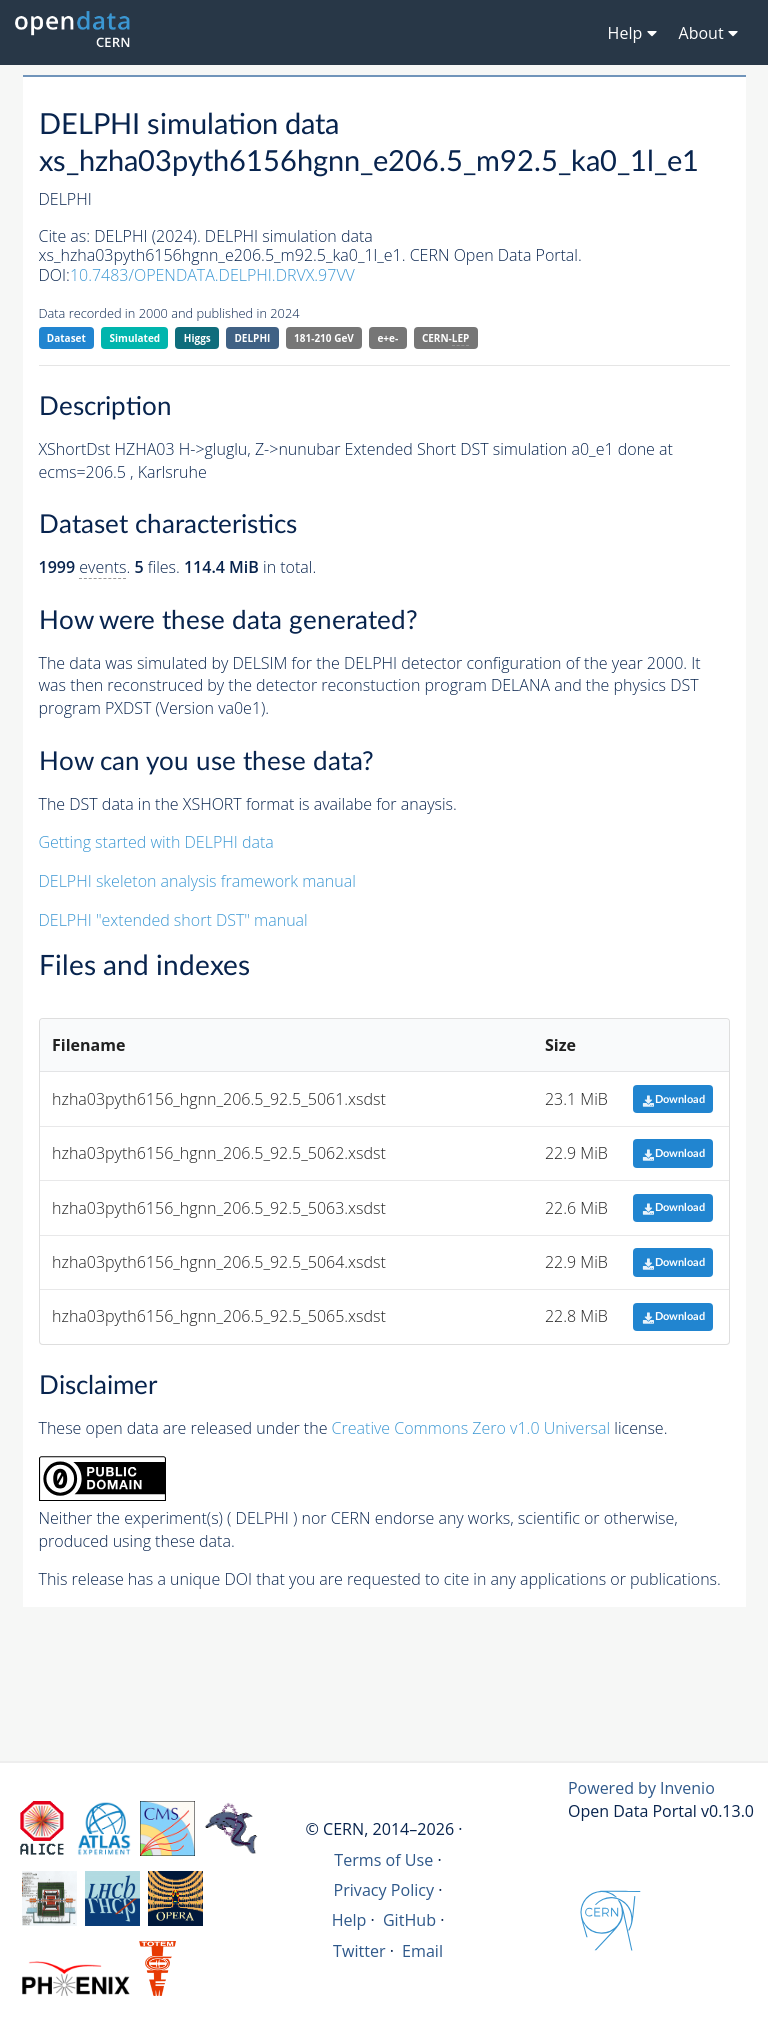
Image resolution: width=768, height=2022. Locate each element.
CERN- (445, 338)
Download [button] (673, 1099)
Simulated (135, 338)
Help (349, 1920)
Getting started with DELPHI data (156, 842)
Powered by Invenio (641, 1788)
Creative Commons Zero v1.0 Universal (471, 1428)
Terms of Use (383, 1860)
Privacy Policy (384, 1890)
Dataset (66, 338)
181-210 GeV (324, 338)
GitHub (409, 1920)
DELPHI (252, 338)
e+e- (387, 338)
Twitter (359, 1951)
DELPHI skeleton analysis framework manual (197, 881)
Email (422, 1951)
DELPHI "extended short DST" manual (173, 920)
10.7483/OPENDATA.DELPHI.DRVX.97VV (212, 275)
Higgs (197, 338)
